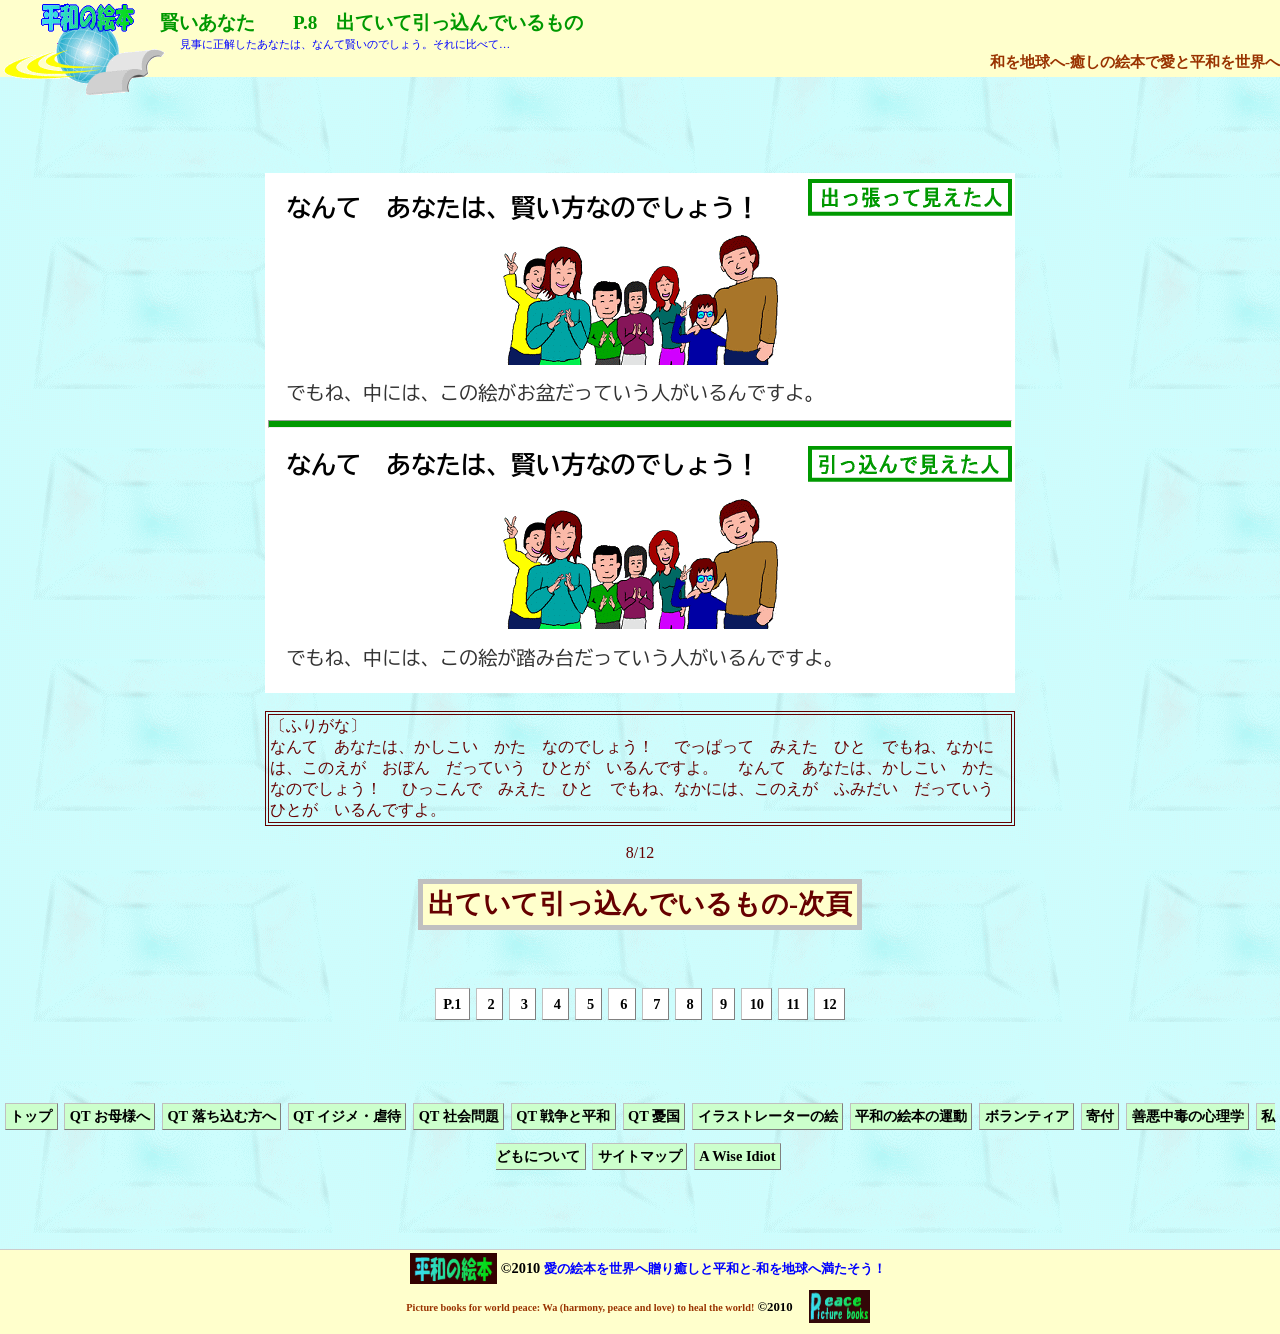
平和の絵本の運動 (911, 1116)
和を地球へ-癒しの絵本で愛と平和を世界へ (1135, 61)
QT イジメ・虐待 (347, 1116)
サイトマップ (640, 1157)
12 (829, 1004)
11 (793, 1004)
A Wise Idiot (737, 1157)
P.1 (452, 1004)
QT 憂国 (654, 1116)
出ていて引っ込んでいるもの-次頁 (640, 905)
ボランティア (1027, 1116)
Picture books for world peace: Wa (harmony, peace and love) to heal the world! (580, 1307)
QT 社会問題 (459, 1116)
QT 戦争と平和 (563, 1116)
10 (757, 1004)
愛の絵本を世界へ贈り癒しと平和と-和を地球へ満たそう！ (715, 1268)
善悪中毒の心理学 (1188, 1116)
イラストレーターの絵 (768, 1116)
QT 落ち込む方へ (221, 1116)
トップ (31, 1116)
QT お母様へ (110, 1116)
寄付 (1100, 1116)
